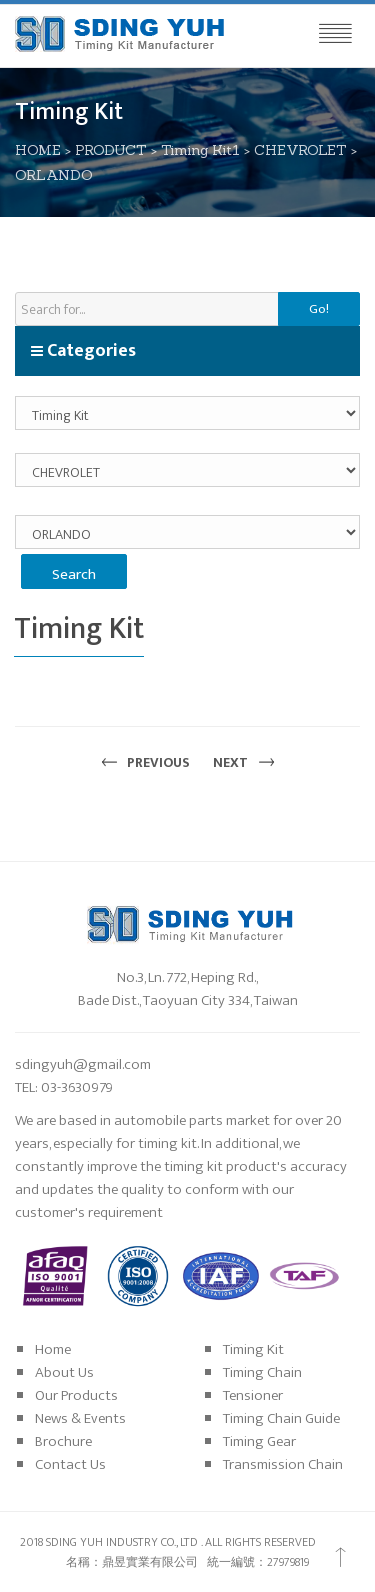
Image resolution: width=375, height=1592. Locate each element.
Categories (83, 351)
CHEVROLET (300, 150)
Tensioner (253, 1395)
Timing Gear (259, 1441)
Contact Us (70, 1464)
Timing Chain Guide (281, 1418)
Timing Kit (253, 1349)
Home (53, 1349)
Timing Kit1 (200, 150)
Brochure (63, 1441)
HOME (38, 150)
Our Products (76, 1395)
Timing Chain (262, 1372)
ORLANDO (54, 175)
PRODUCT (111, 150)
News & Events (80, 1418)
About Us (64, 1372)
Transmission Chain (283, 1464)
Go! (319, 309)
